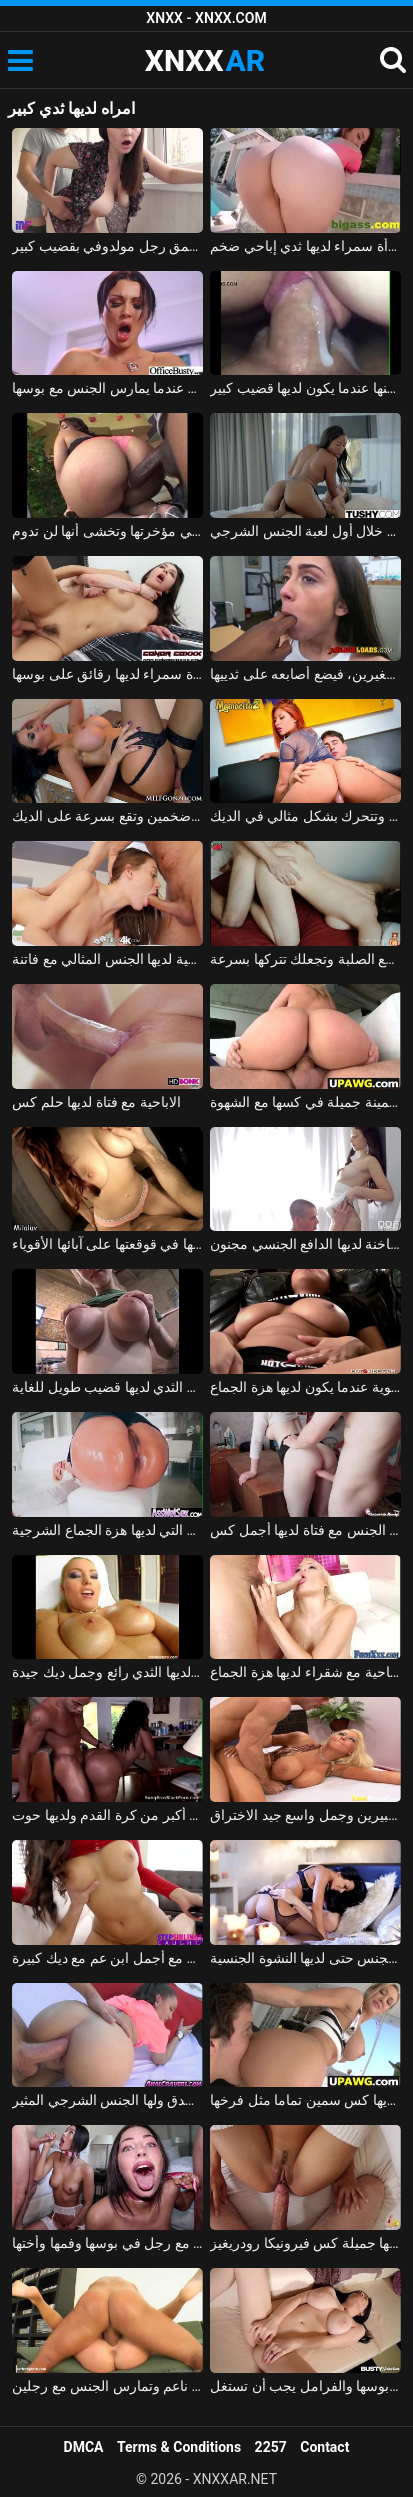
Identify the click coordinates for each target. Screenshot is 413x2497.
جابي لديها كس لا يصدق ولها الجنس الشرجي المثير (107, 2100)
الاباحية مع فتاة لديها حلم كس (96, 1102)
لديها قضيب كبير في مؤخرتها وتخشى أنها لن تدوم (107, 531)
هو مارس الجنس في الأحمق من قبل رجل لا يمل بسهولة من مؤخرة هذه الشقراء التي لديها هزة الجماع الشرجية (107, 1530)
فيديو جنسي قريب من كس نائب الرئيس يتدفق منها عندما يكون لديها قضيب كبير (305, 388)
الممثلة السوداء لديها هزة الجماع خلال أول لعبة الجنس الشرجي (305, 531)
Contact (324, 2447)
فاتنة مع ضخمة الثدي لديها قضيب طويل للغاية (107, 1387)
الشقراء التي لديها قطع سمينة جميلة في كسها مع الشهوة (305, 1102)
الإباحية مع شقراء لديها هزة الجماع (305, 1672)
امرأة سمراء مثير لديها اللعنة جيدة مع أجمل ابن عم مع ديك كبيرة (107, 1958)
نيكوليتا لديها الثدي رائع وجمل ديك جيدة (107, 1672)
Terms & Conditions (179, 2447)
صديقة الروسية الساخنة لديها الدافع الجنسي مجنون (305, 1244)
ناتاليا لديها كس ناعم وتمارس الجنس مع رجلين (107, 2386)
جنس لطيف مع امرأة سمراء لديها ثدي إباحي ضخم (305, 246)
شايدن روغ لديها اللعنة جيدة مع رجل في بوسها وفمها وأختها (107, 2243)
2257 (271, 2447)
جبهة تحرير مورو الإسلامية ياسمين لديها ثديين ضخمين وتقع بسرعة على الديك (107, 816)
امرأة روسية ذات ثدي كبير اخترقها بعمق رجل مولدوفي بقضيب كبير (107, 246)
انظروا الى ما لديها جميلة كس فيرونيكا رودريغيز (305, 2243)
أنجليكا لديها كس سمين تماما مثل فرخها (305, 2100)
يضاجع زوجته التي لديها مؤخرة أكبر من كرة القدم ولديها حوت (107, 1815)
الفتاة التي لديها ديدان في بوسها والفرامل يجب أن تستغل (305, 2386)
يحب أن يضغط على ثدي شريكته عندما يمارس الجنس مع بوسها (107, 388)
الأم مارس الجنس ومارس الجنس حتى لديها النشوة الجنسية (305, 1958)
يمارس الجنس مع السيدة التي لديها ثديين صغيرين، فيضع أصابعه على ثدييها (305, 674)
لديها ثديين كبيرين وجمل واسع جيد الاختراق (305, 1815)
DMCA (84, 2447)
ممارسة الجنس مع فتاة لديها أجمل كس (305, 1530)
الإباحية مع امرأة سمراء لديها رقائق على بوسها (107, 674)
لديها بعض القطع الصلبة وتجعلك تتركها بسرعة (305, 959)
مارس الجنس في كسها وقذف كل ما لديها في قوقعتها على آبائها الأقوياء (107, 1244)
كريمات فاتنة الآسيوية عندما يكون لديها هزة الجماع (305, 1387)
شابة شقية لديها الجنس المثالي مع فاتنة (107, 959)
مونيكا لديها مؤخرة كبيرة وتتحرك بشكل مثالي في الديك (305, 816)
